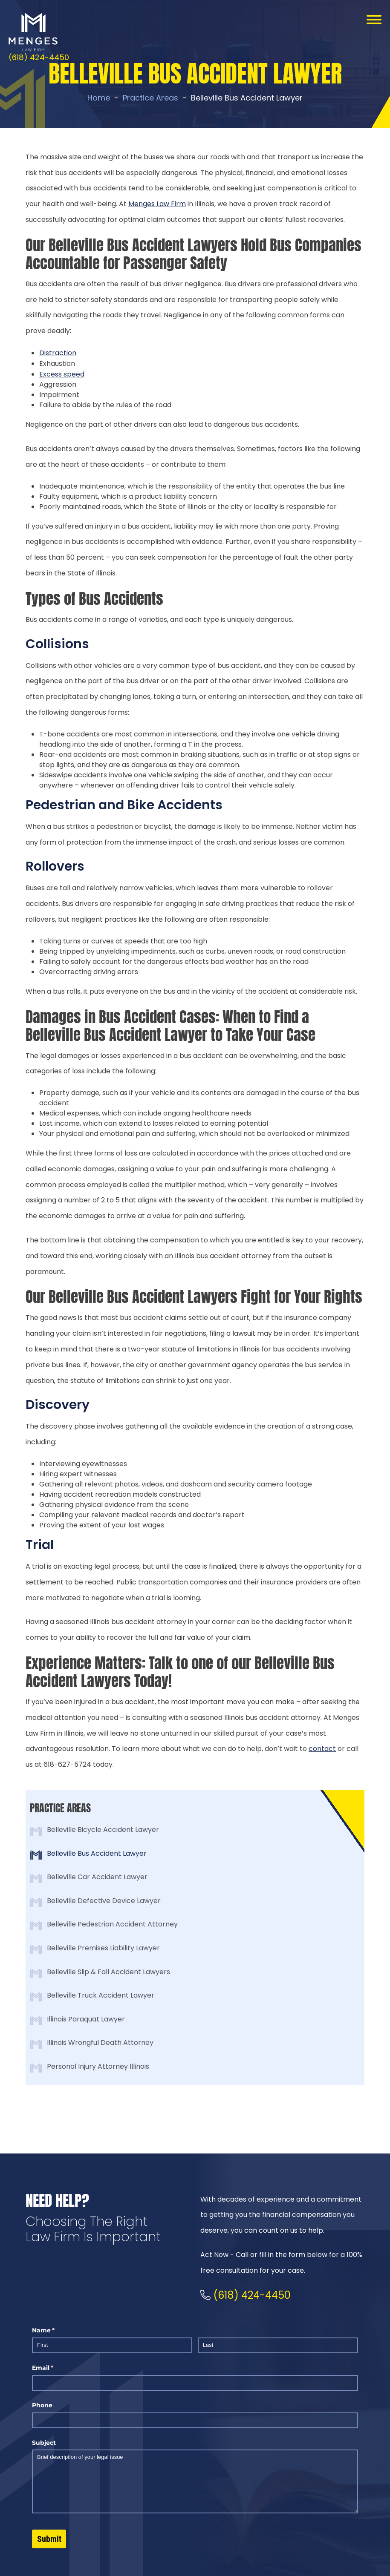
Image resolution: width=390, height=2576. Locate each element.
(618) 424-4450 (39, 57)
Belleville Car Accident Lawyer (97, 1877)
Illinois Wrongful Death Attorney (100, 2042)
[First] (112, 2345)
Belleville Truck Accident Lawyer (100, 1995)
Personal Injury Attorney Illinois (98, 2066)
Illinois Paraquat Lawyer (86, 2019)
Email (56, 2368)
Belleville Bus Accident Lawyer (97, 1853)
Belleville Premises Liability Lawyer (103, 1948)
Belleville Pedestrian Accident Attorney (112, 1924)
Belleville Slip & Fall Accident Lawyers (108, 1972)
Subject (44, 2443)
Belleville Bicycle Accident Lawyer (103, 1829)
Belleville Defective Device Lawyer (104, 1901)
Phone (42, 2405)
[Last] (278, 2345)
